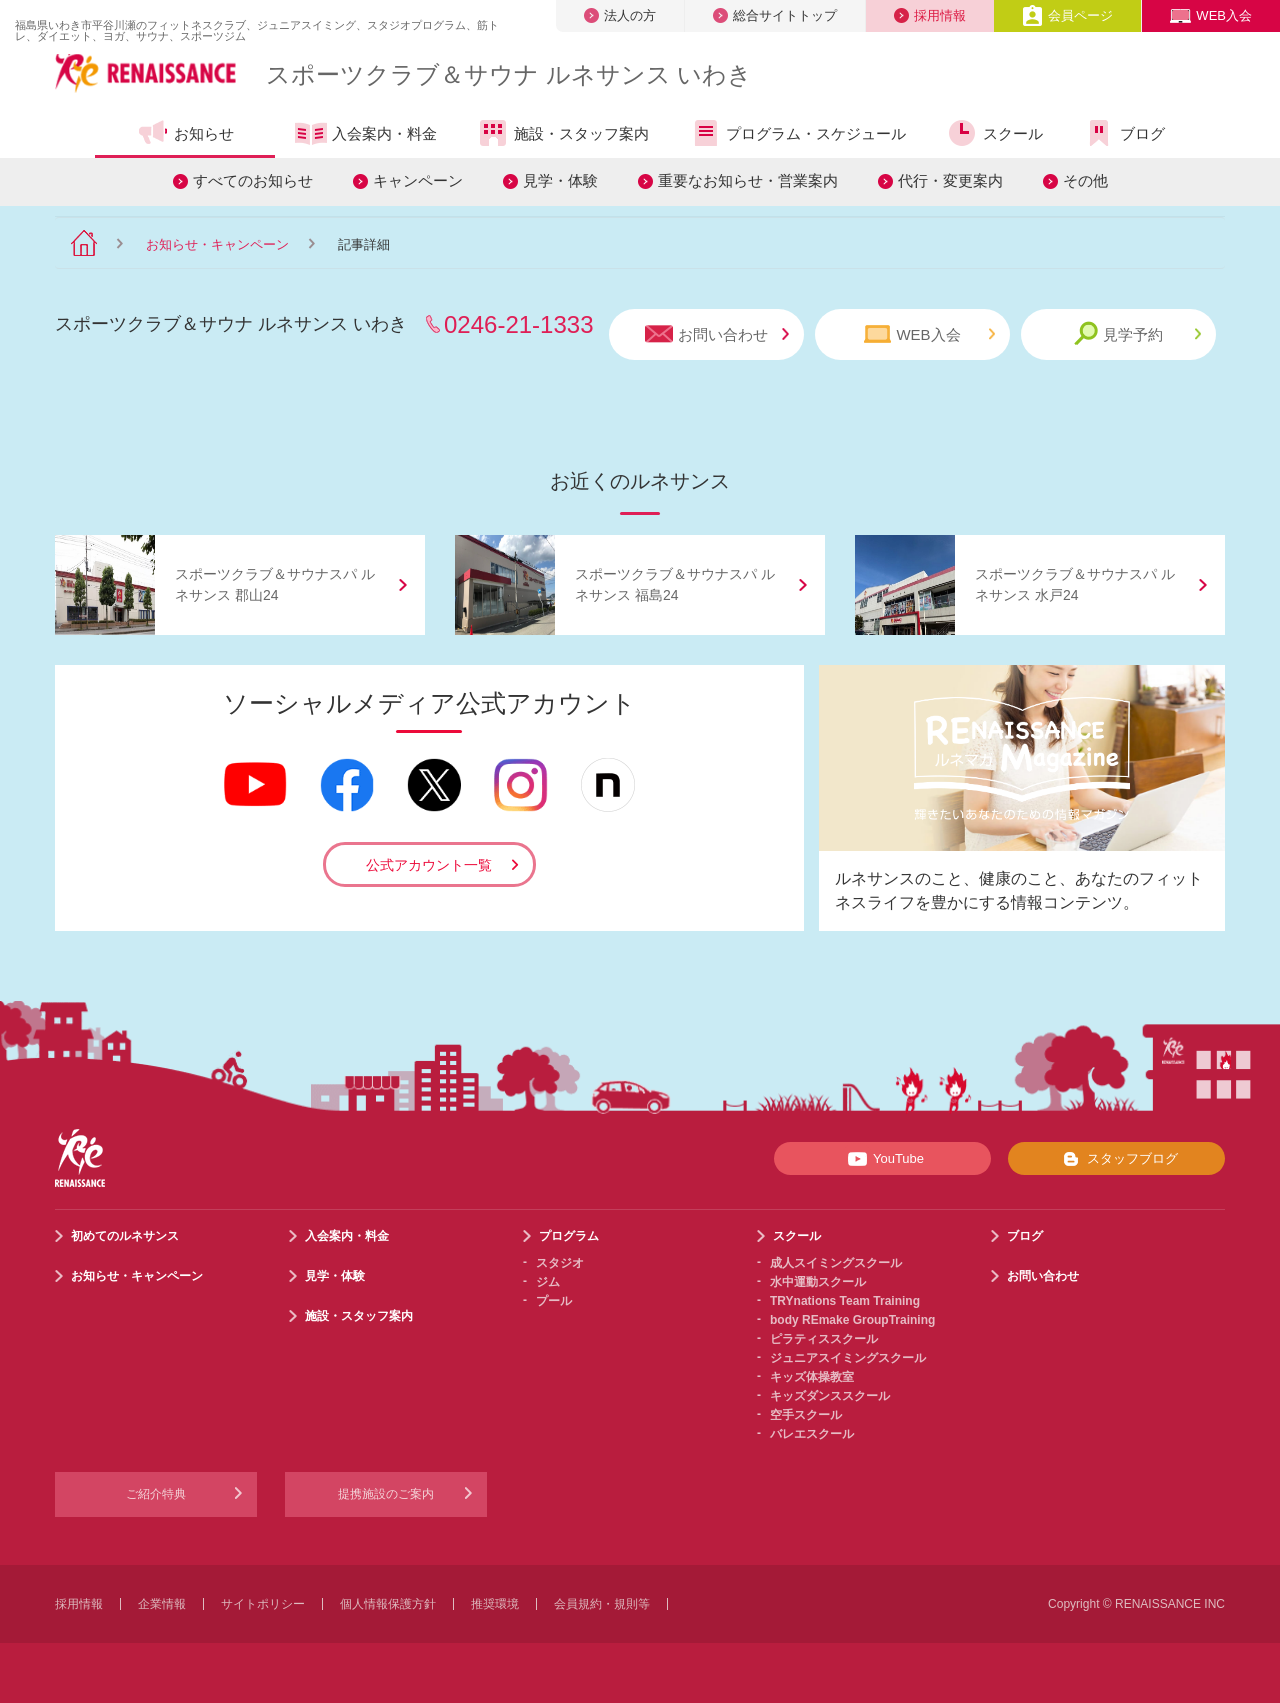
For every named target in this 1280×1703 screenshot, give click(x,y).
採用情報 (930, 15)
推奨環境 (495, 1604)
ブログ (1124, 133)
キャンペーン (418, 180)
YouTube (882, 1159)
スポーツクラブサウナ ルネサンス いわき (509, 74)
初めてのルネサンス (125, 1236)
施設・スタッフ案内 (563, 133)
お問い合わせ (717, 334)
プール (554, 1301)
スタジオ (560, 1263)
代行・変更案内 (950, 180)
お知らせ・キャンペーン (217, 244)
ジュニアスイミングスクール (848, 1358)
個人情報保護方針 (388, 1604)
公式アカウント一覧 (429, 865)
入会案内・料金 (366, 135)
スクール (994, 133)
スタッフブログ (1116, 1159)
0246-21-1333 (518, 324)
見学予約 (1137, 333)
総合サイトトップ (775, 15)
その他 (1085, 180)
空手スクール (806, 1415)
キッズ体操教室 (812, 1377)
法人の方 (620, 15)
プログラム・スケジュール (797, 133)
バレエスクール (812, 1434)
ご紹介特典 (156, 1494)
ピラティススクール (824, 1339)
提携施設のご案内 (386, 1494)
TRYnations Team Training (845, 1301)
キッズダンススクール (830, 1396)
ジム (548, 1282)
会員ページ (1067, 15)
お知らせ (185, 133)
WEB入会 (1211, 15)
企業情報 (162, 1604)
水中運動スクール (818, 1282)
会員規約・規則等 (602, 1604)
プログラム (569, 1236)
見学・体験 (560, 180)
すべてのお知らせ (253, 180)
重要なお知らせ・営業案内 (748, 180)
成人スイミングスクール (836, 1263)
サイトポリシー (263, 1604)
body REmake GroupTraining (852, 1320)
